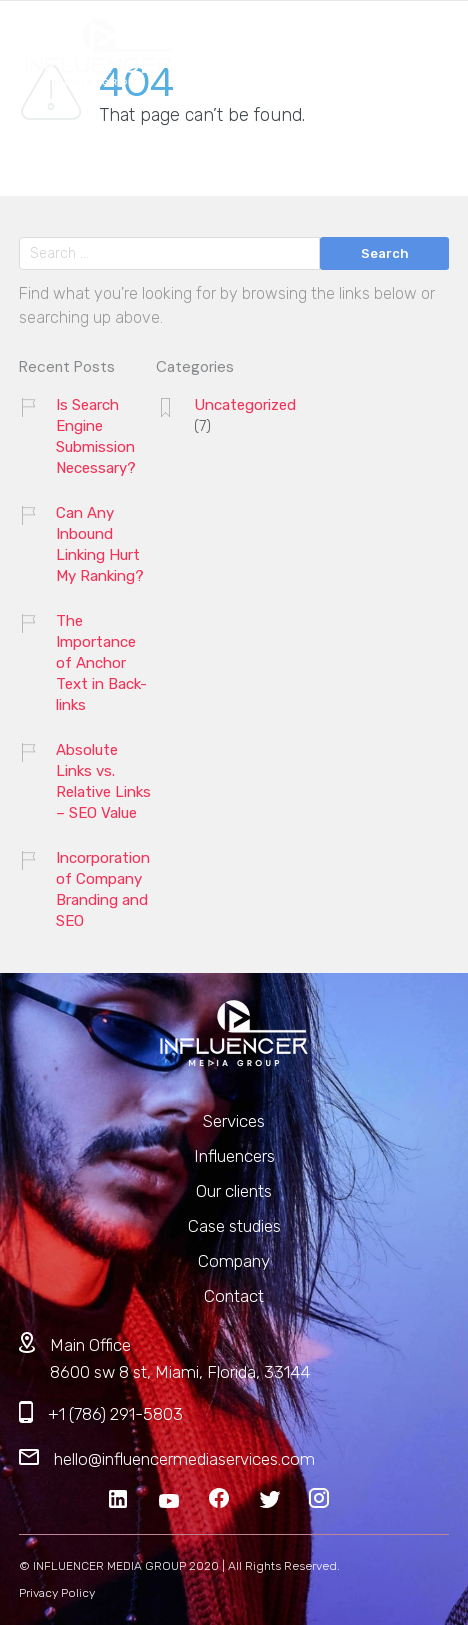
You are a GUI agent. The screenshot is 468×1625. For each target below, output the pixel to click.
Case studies (234, 1226)
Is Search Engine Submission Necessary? (96, 436)
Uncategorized (245, 405)
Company (234, 1261)
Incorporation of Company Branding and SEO (103, 889)
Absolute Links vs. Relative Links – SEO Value (103, 781)
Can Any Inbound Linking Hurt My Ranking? (100, 544)
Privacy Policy (57, 1593)
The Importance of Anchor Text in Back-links (101, 663)
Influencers (234, 1156)
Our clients (234, 1191)
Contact (234, 1296)
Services (234, 1121)
